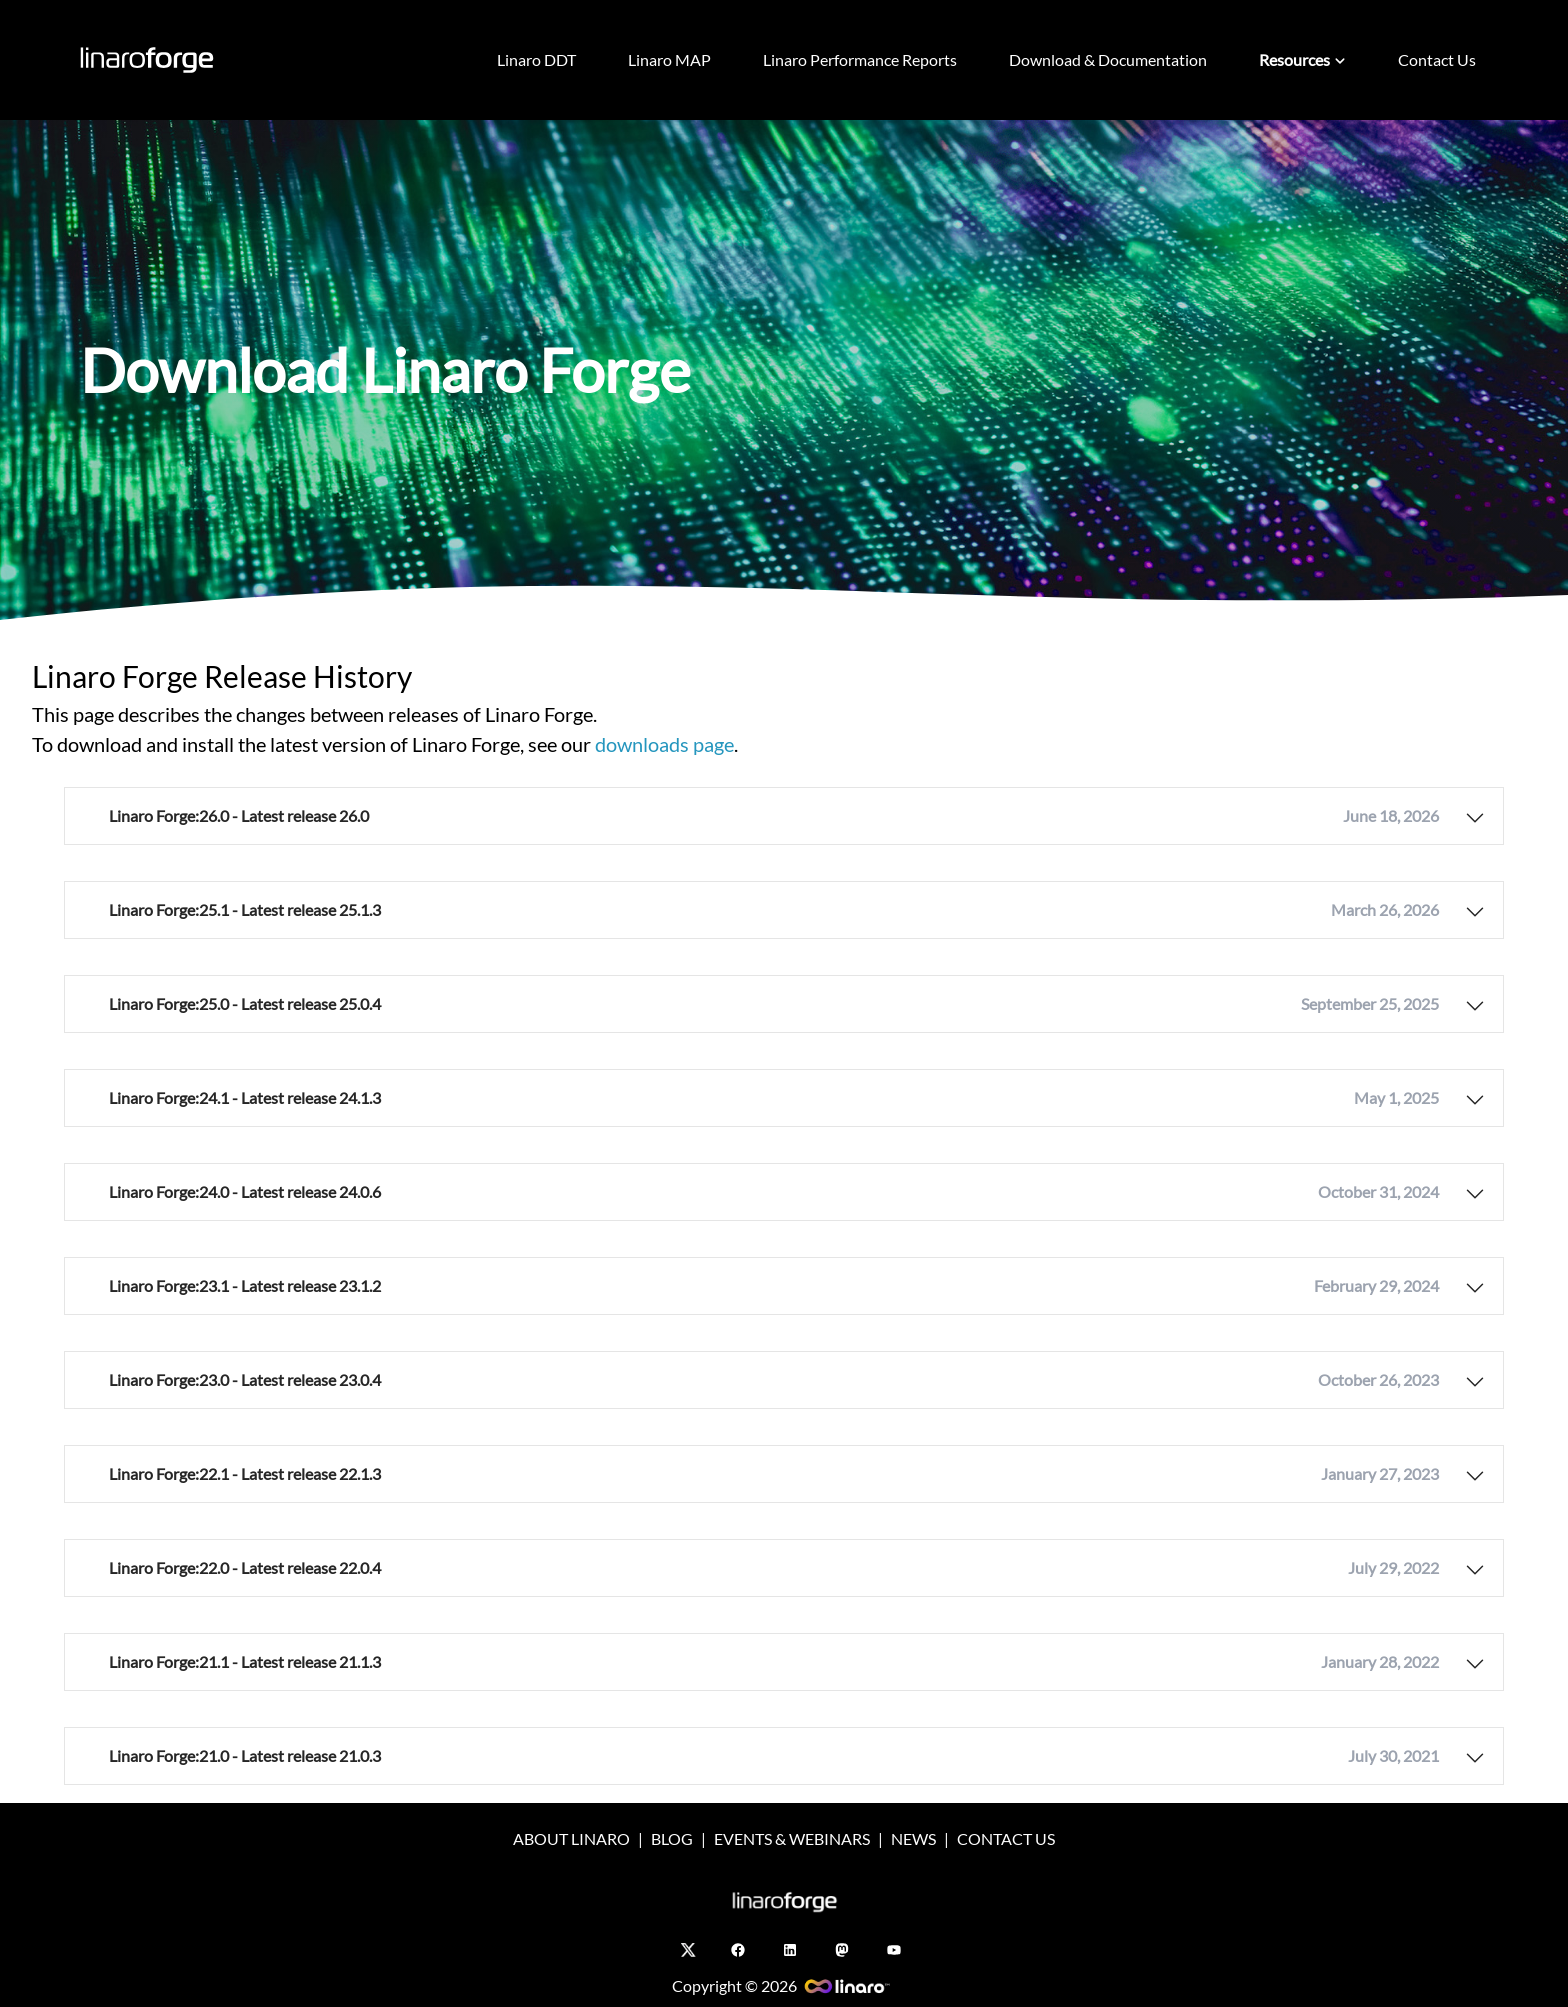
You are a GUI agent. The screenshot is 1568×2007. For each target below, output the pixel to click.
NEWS (913, 1838)
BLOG (672, 1838)
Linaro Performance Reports (860, 59)
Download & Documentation (1108, 59)
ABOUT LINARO (571, 1838)
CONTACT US (1006, 1838)
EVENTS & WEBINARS (792, 1838)
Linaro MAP (669, 59)
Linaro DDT (536, 59)
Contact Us (1437, 59)
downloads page (664, 744)
